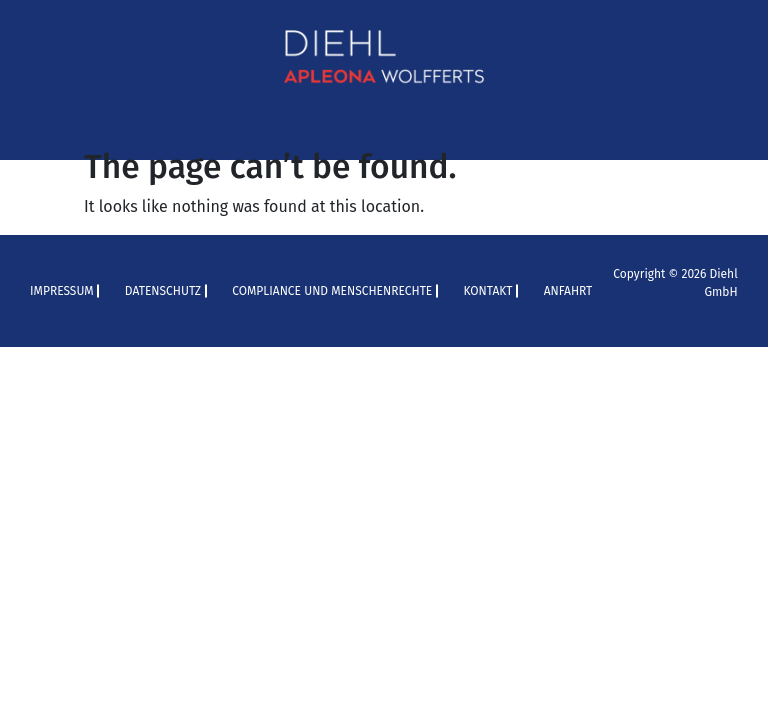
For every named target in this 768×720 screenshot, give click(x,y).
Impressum (62, 291)
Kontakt (487, 291)
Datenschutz (163, 291)
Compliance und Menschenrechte (332, 291)
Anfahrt (568, 291)
